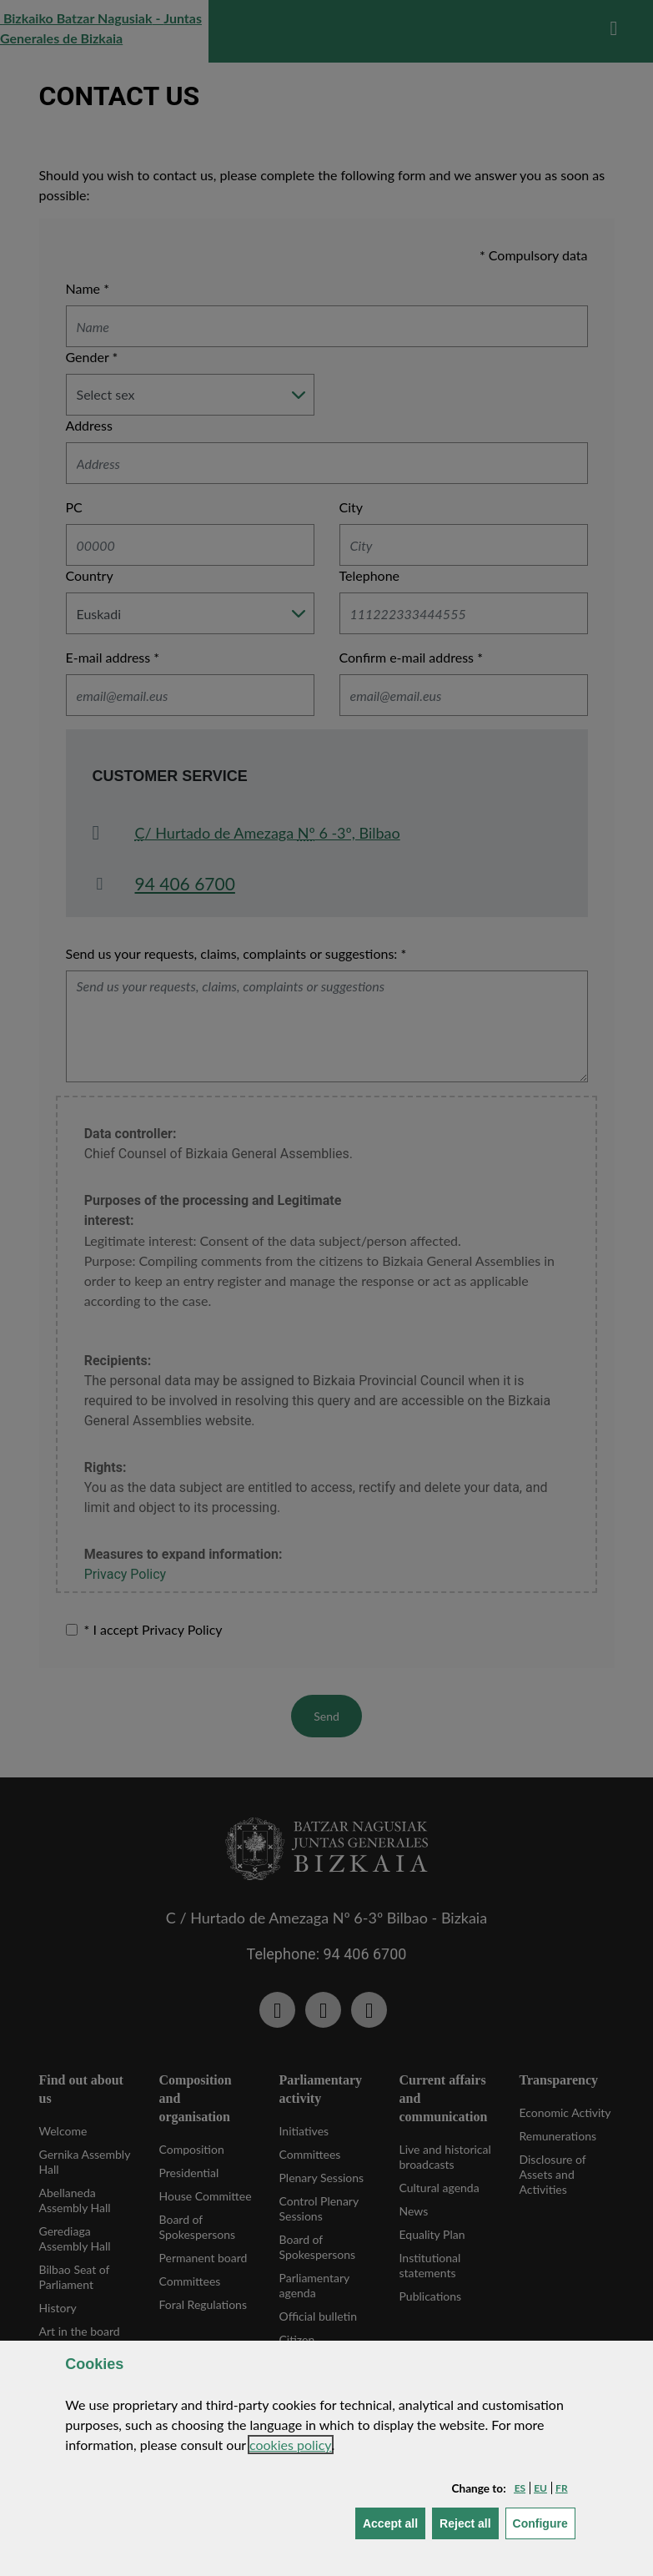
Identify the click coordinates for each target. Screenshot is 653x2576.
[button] (520, 2488)
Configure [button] (544, 2522)
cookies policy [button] (290, 2444)
